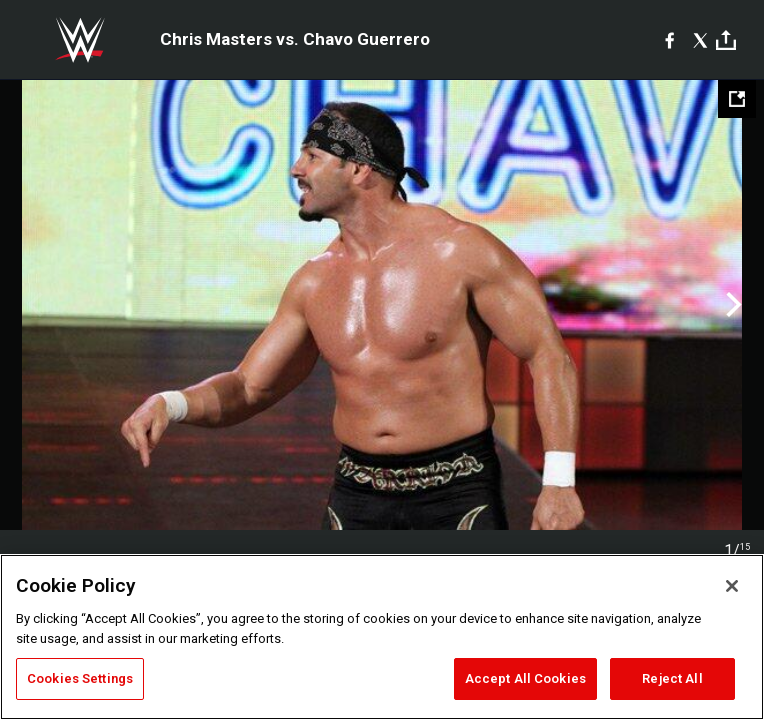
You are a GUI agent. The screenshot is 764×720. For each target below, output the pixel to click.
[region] (382, 637)
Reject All (672, 678)
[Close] (732, 586)
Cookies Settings (80, 678)
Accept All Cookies (525, 678)
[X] (700, 40)
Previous (32, 305)
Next (731, 305)
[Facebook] (669, 40)
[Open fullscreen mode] (737, 99)
